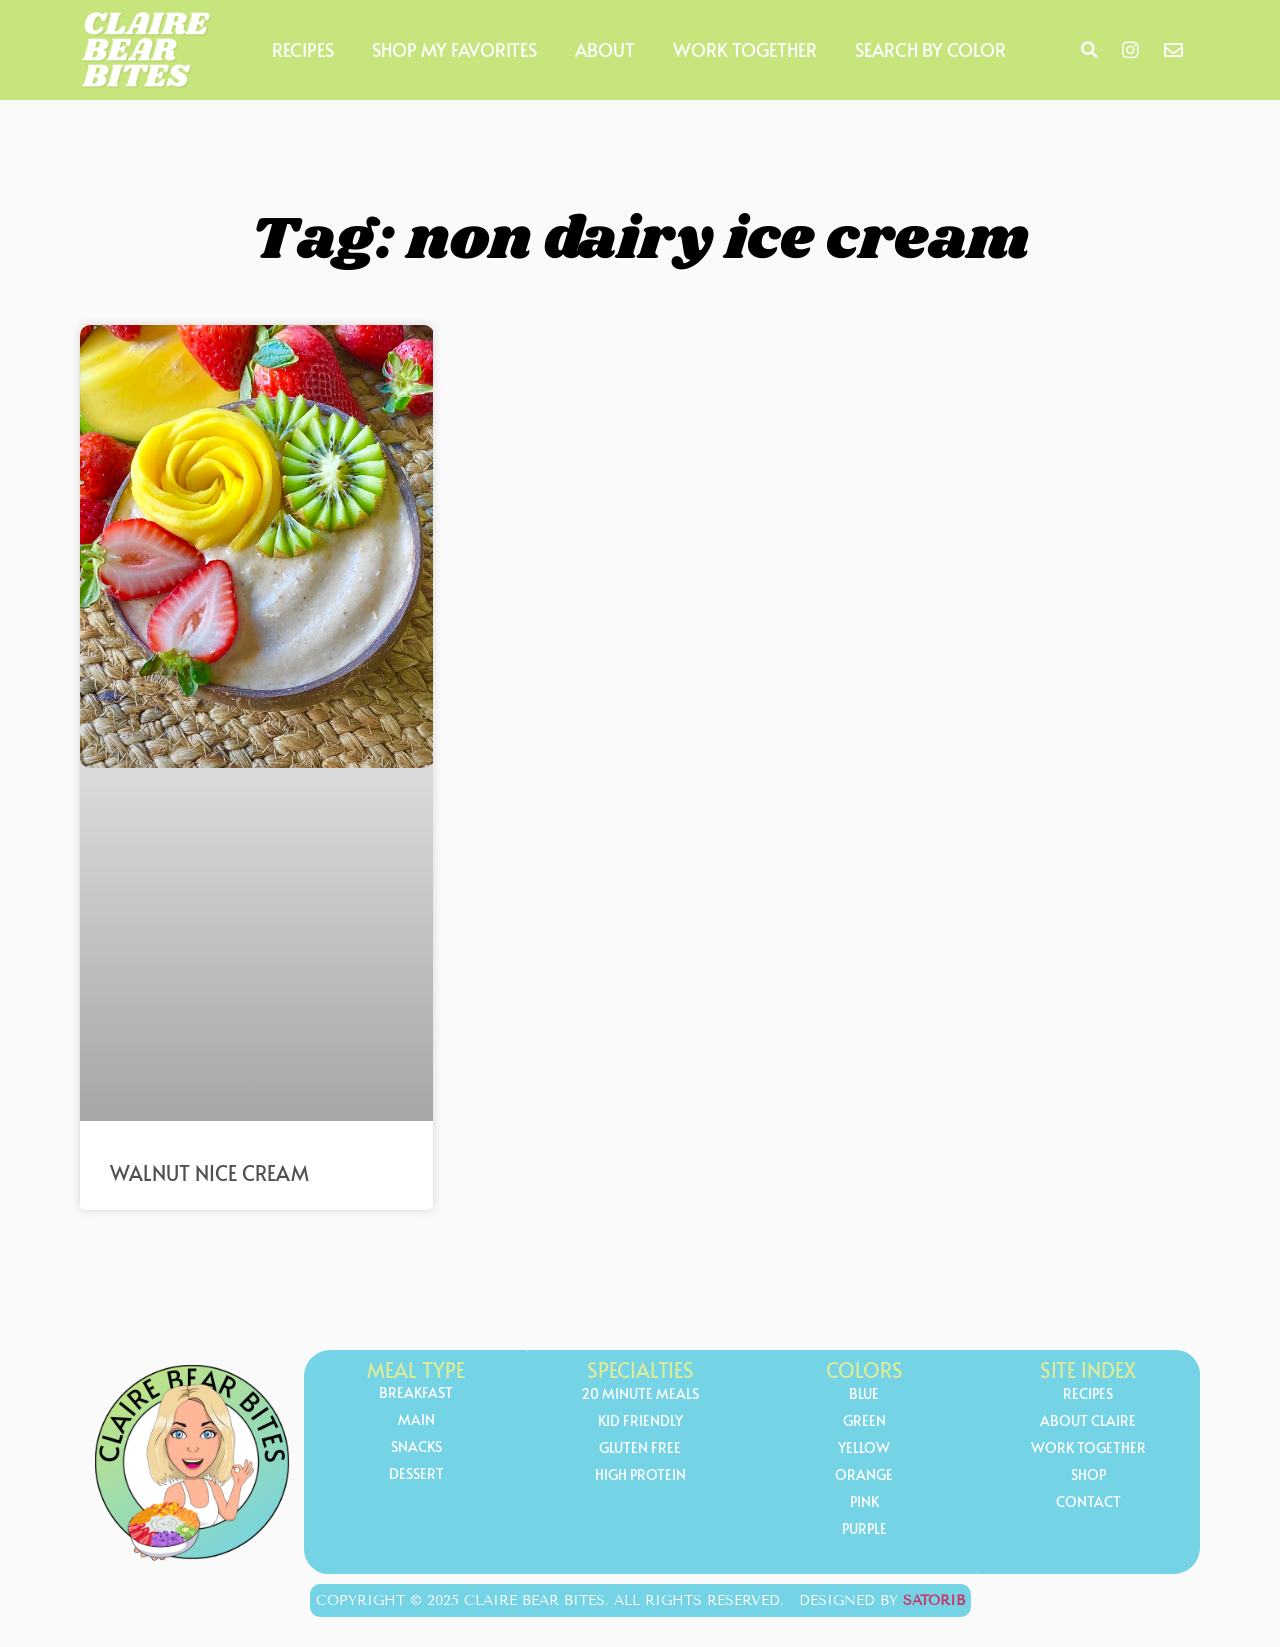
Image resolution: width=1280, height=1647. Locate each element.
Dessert (416, 1474)
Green (864, 1421)
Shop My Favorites (454, 49)
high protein (640, 1475)
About (605, 49)
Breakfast (416, 1393)
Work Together (745, 49)
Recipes (303, 49)
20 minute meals (640, 1394)
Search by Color (930, 49)
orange (864, 1475)
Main (416, 1420)
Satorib (934, 1600)
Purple (864, 1529)
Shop (1088, 1475)
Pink (864, 1502)
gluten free (640, 1448)
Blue (864, 1394)
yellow (864, 1448)
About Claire (1088, 1421)
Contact (1088, 1502)
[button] (1089, 50)
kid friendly (640, 1421)
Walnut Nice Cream (209, 1173)
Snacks (416, 1447)
